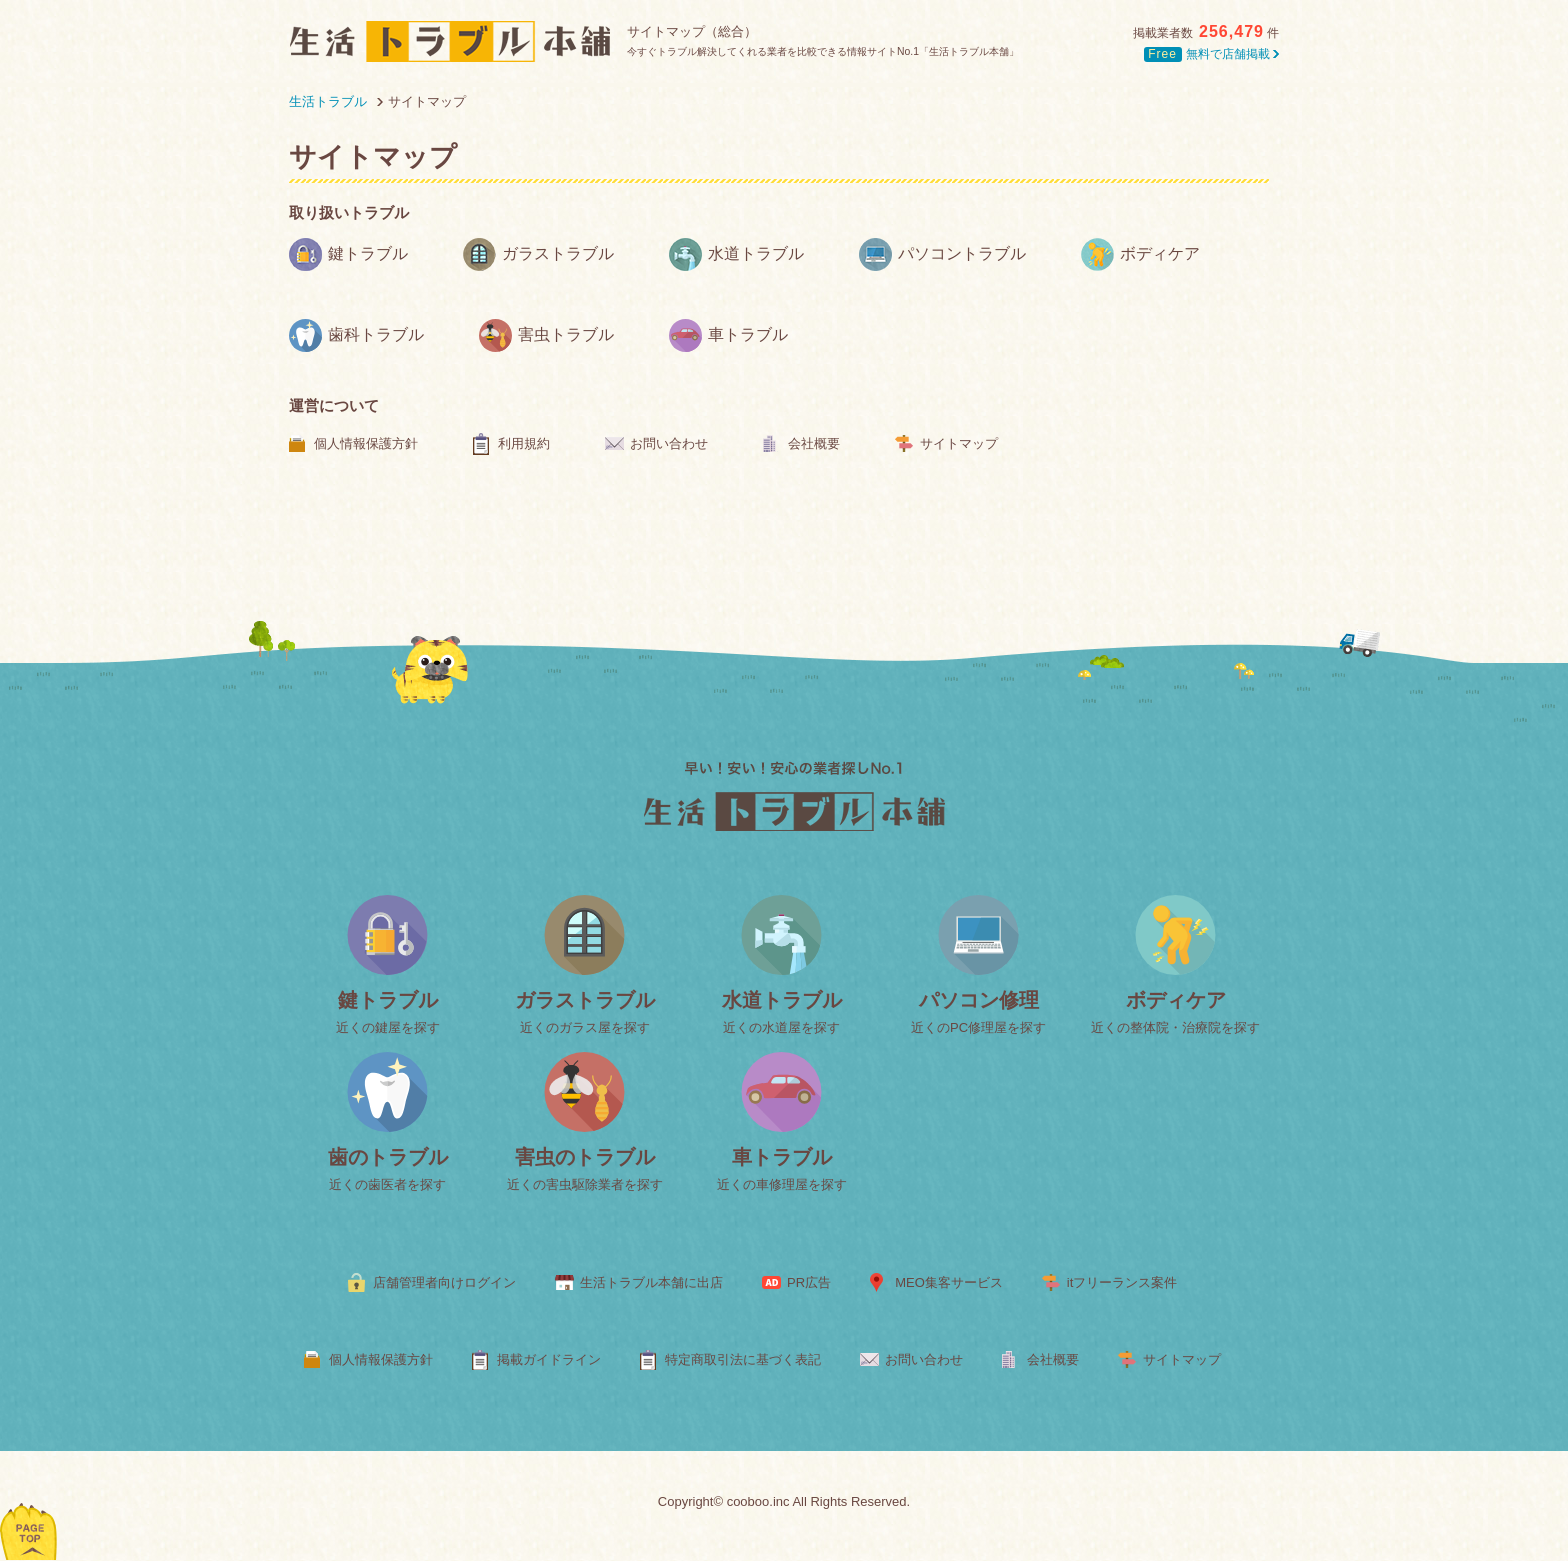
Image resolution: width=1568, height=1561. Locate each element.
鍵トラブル (348, 254)
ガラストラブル (538, 254)
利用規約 (524, 443)
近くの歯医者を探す (387, 1184)
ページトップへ (29, 1505)
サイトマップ (959, 443)
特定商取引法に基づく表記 (743, 1359)
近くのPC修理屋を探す (978, 1027)
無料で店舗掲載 (1211, 54)
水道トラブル (736, 254)
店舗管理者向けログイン (444, 1282)
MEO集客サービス (949, 1282)
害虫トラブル (546, 335)
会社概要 (814, 443)
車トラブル (728, 335)
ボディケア (1140, 254)
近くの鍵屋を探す (388, 1027)
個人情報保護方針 (366, 443)
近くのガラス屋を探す (585, 1027)
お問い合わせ (669, 443)
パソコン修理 (979, 1000)
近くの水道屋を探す (781, 1027)
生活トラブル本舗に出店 (651, 1282)
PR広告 (809, 1282)
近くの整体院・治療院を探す (1175, 1027)
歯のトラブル (388, 1157)
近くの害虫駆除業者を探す (585, 1184)
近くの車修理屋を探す (782, 1184)
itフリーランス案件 (1122, 1282)
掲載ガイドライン (549, 1359)
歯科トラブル (356, 335)
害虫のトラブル (585, 1157)
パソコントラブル (942, 254)
